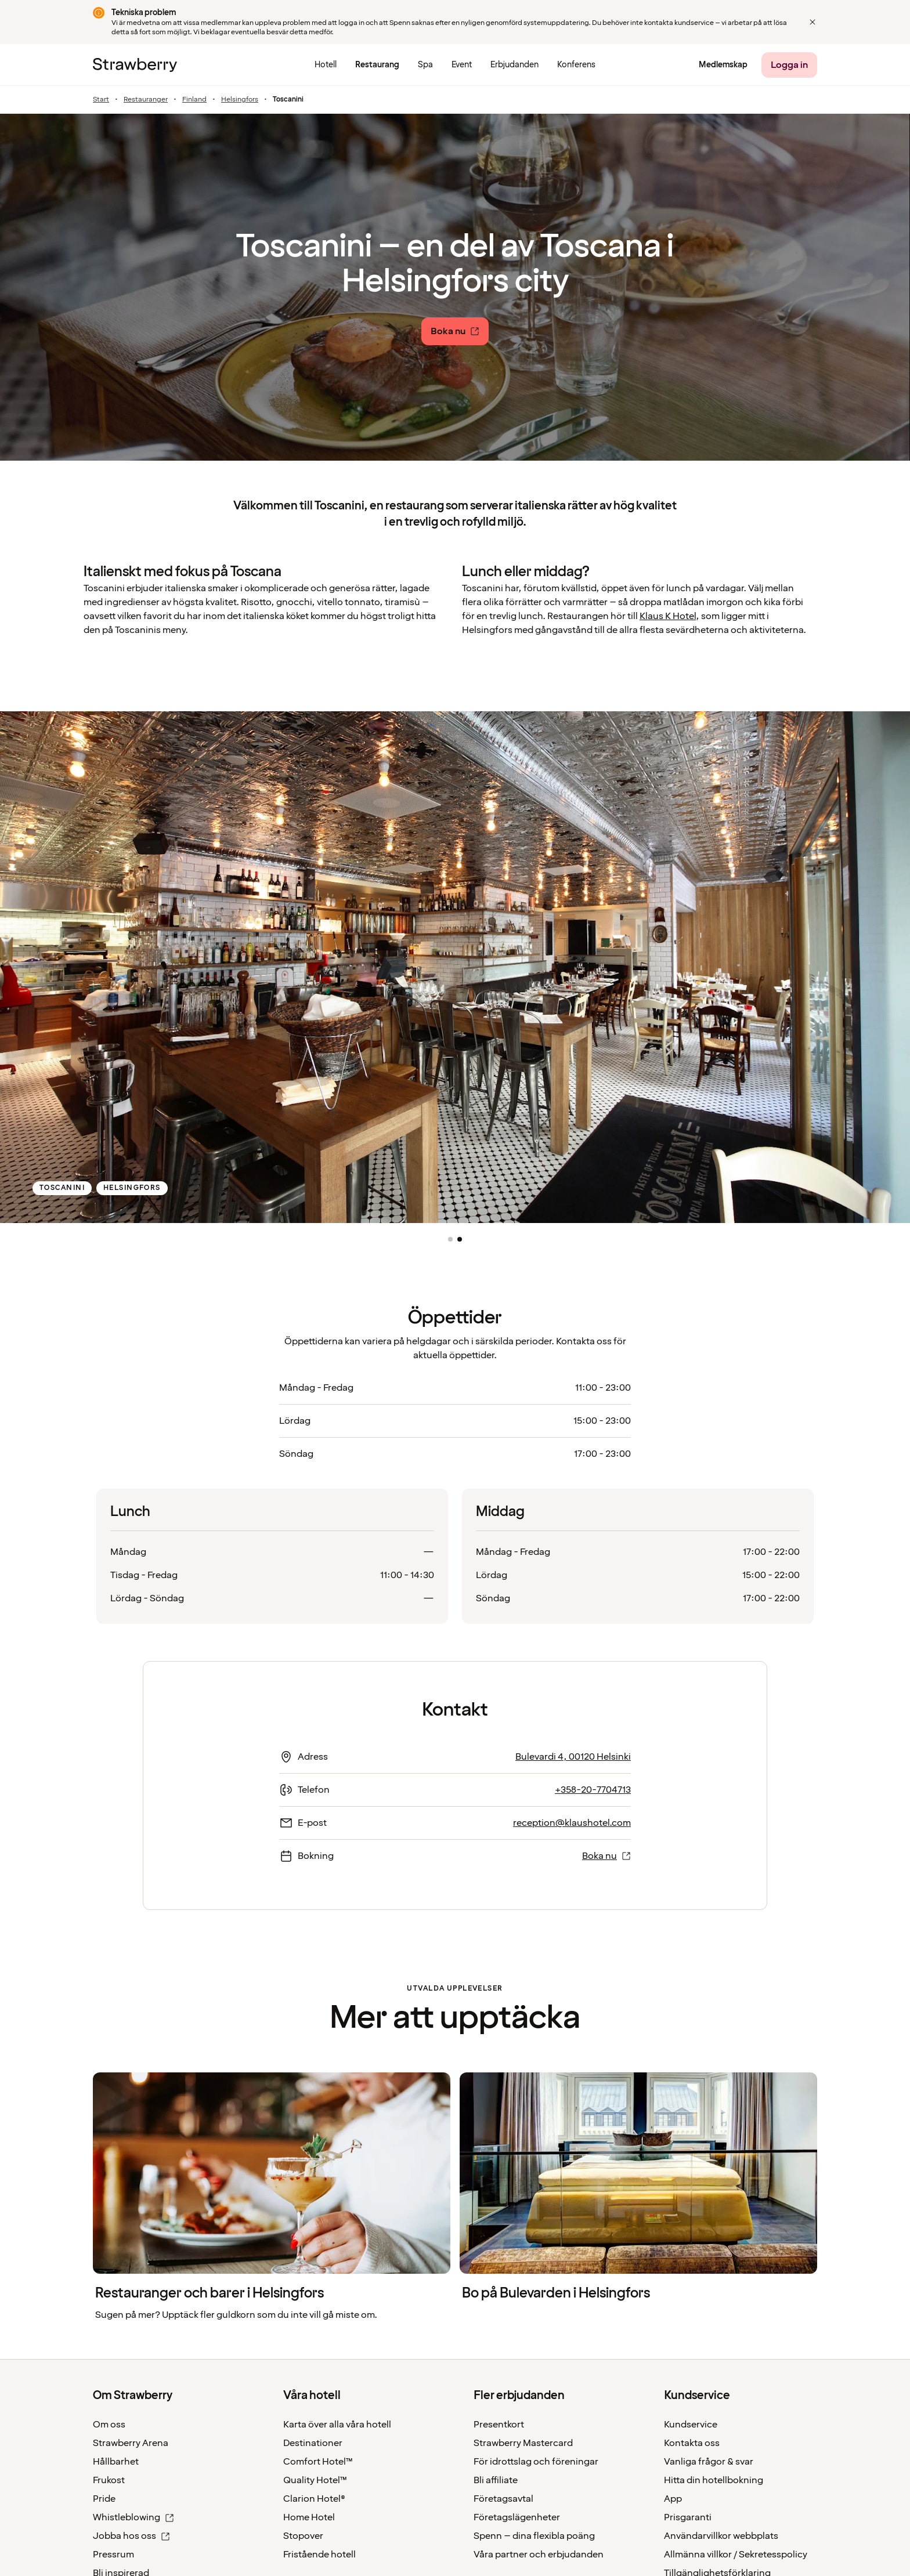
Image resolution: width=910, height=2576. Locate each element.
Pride (104, 2498)
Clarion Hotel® (314, 2498)
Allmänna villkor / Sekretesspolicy (735, 2554)
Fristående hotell (319, 2554)
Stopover (303, 2536)
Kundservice (690, 2424)
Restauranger (146, 99)
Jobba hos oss (131, 2536)
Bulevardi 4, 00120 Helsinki (573, 1756)
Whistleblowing (133, 2517)
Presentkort (499, 2424)
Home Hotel (309, 2517)
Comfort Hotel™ (318, 2461)
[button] (450, 1239)
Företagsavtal (503, 2498)
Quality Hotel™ (315, 2480)
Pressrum (113, 2554)
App (673, 2498)
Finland (194, 99)
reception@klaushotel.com (572, 1823)
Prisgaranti (688, 2517)
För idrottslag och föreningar (536, 2461)
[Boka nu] (455, 331)
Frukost (109, 2480)
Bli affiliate (496, 2480)
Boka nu (606, 1856)
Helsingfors (239, 99)
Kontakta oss (692, 2443)
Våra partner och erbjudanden (539, 2554)
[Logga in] (789, 65)
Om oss (109, 2424)
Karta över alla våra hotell (337, 2424)
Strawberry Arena (130, 2443)
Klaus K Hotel (668, 616)
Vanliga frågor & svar (708, 2461)
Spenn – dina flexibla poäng (534, 2536)
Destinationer (312, 2443)
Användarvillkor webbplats (721, 2536)
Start (101, 99)
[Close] (812, 22)
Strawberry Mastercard (523, 2443)
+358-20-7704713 (593, 1789)
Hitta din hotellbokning (713, 2480)
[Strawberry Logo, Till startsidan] (135, 65)
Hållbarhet (116, 2461)
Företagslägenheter (517, 2517)
